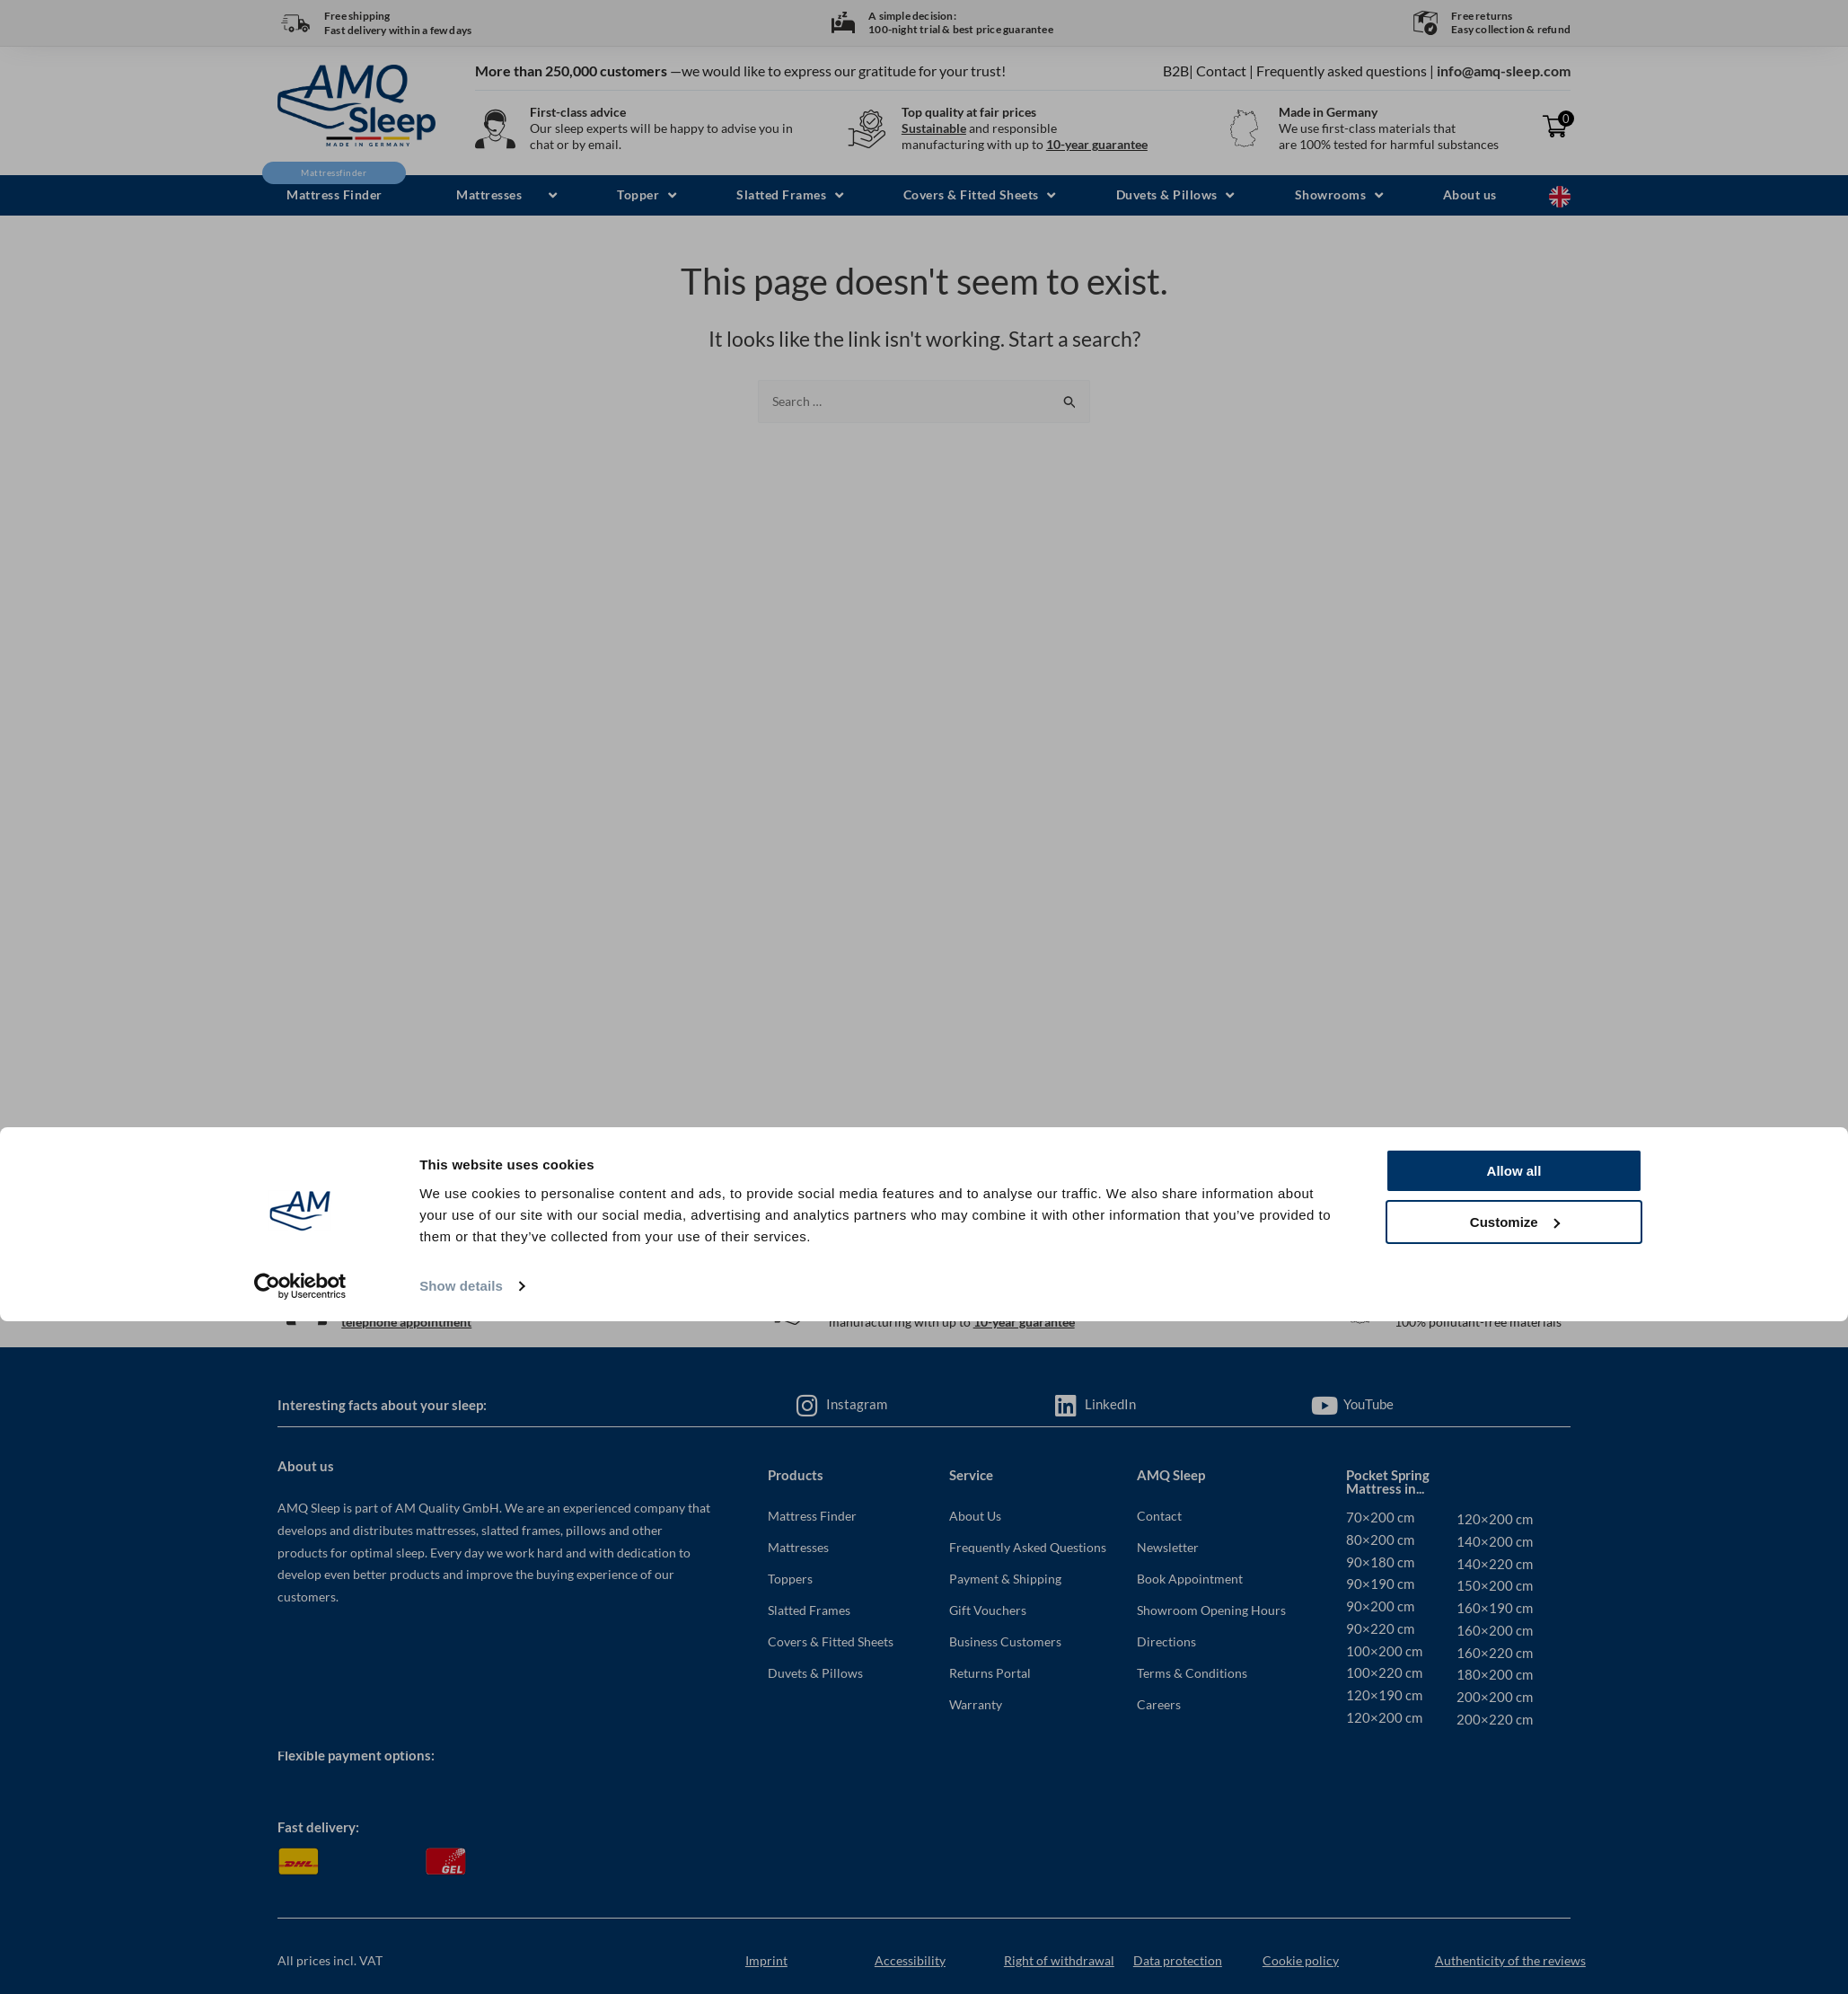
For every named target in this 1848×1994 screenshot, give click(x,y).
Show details (461, 1958)
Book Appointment (1190, 1578)
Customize (1515, 1894)
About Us (975, 1515)
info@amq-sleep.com (1504, 70)
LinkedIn (1110, 1404)
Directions (1166, 1641)
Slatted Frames (809, 1610)
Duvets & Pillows (815, 1673)
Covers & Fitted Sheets (830, 1641)
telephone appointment (406, 1321)
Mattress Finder (812, 1515)
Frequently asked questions (1341, 70)
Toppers (790, 1578)
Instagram (856, 1404)
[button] (499, 195)
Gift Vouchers (987, 1610)
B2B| (1178, 70)
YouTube (1368, 1404)
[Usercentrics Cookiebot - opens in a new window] (300, 1958)
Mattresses (798, 1547)
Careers (1159, 1704)
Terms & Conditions (1192, 1673)
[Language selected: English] (1560, 195)
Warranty (975, 1704)
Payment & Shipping (1005, 1578)
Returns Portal (990, 1673)
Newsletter (1168, 1547)
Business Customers (1005, 1641)
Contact (1221, 70)
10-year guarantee (1097, 144)
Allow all (1514, 1844)
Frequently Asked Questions (1027, 1547)
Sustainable (934, 128)
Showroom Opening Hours (1211, 1610)
